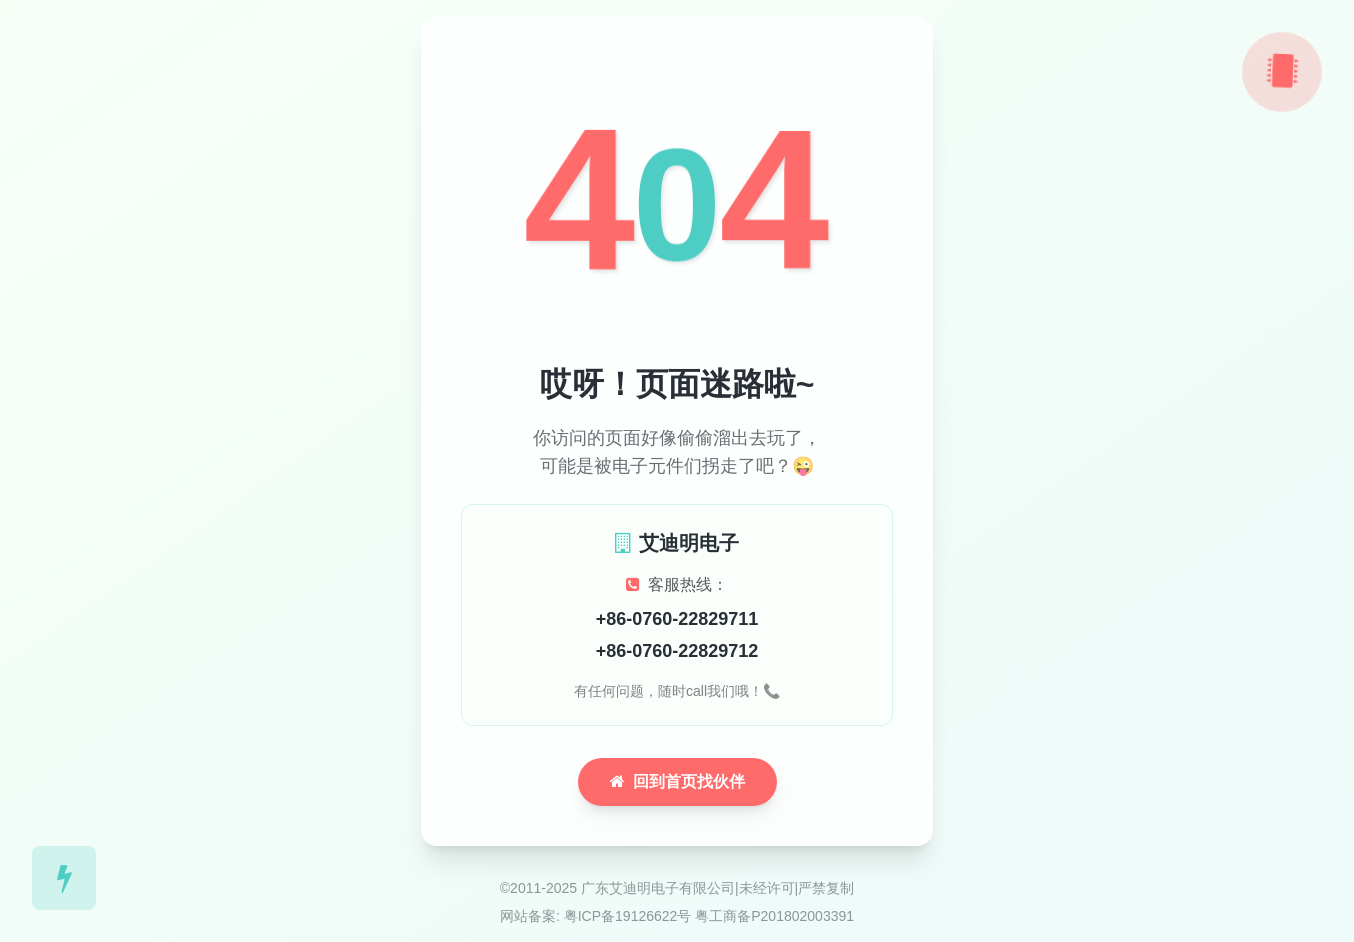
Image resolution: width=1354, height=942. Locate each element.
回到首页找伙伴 (677, 781)
